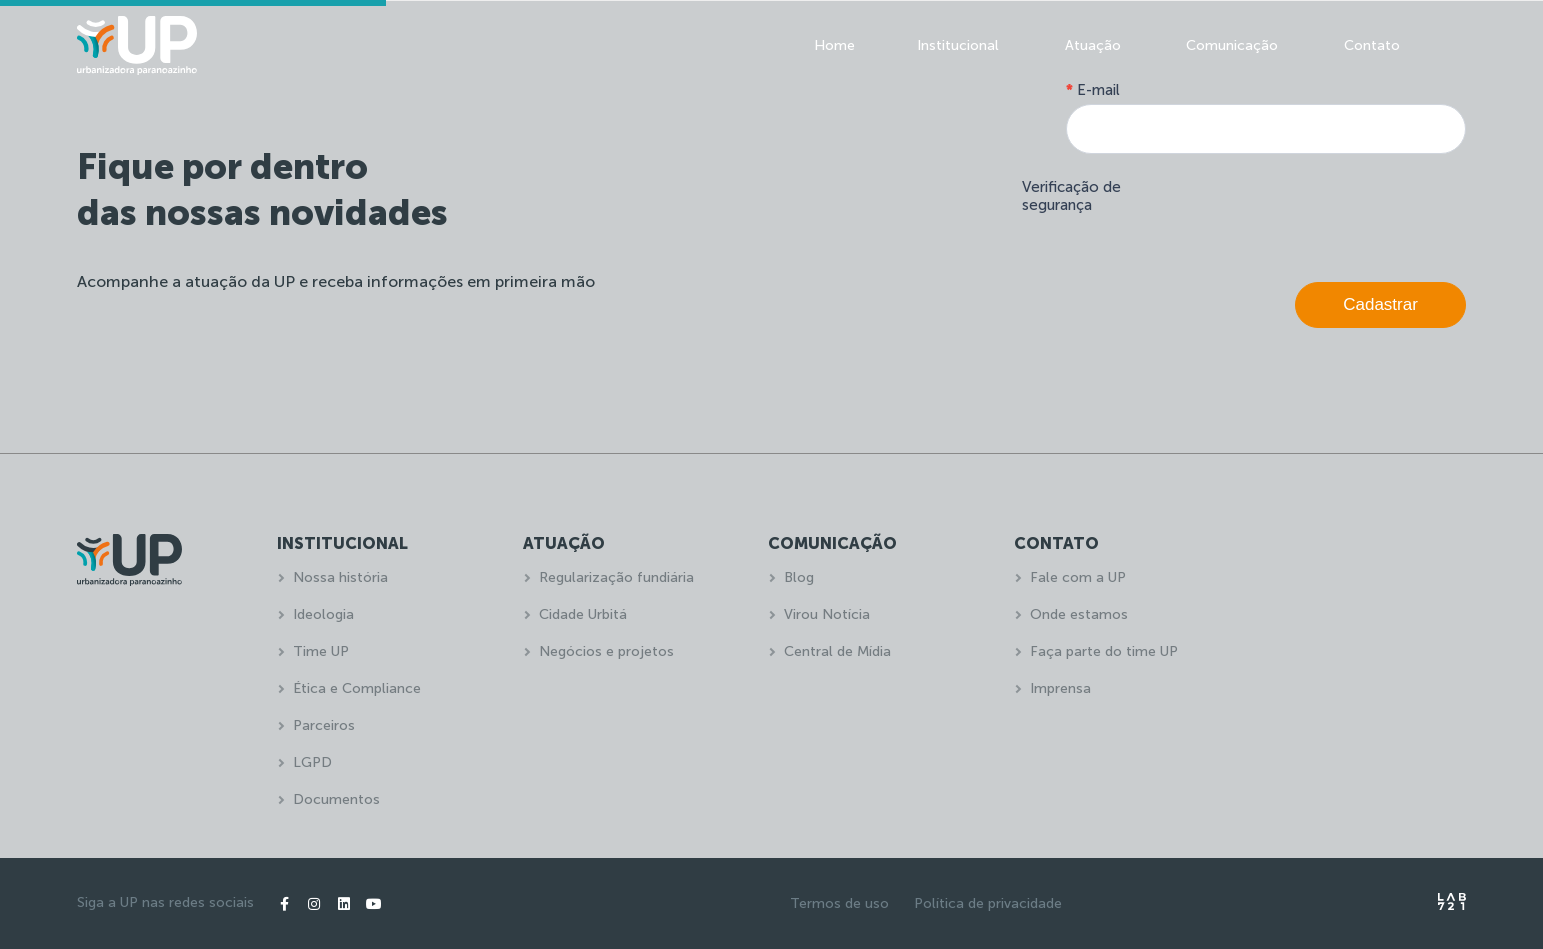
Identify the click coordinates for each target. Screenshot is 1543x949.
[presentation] (1314, 213)
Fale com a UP (1078, 577)
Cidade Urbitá (583, 614)
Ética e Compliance (357, 688)
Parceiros (324, 725)
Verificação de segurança (1071, 196)
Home (834, 45)
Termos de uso (839, 903)
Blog (799, 577)
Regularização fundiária (616, 577)
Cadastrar (1380, 304)
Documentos (336, 799)
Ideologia (323, 614)
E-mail (1093, 90)
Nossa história (340, 577)
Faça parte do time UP (1104, 651)
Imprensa (1060, 688)
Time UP (321, 651)
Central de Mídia (837, 651)
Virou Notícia (827, 614)
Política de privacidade (988, 903)
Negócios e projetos (606, 651)
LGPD (312, 762)
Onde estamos (1079, 614)
